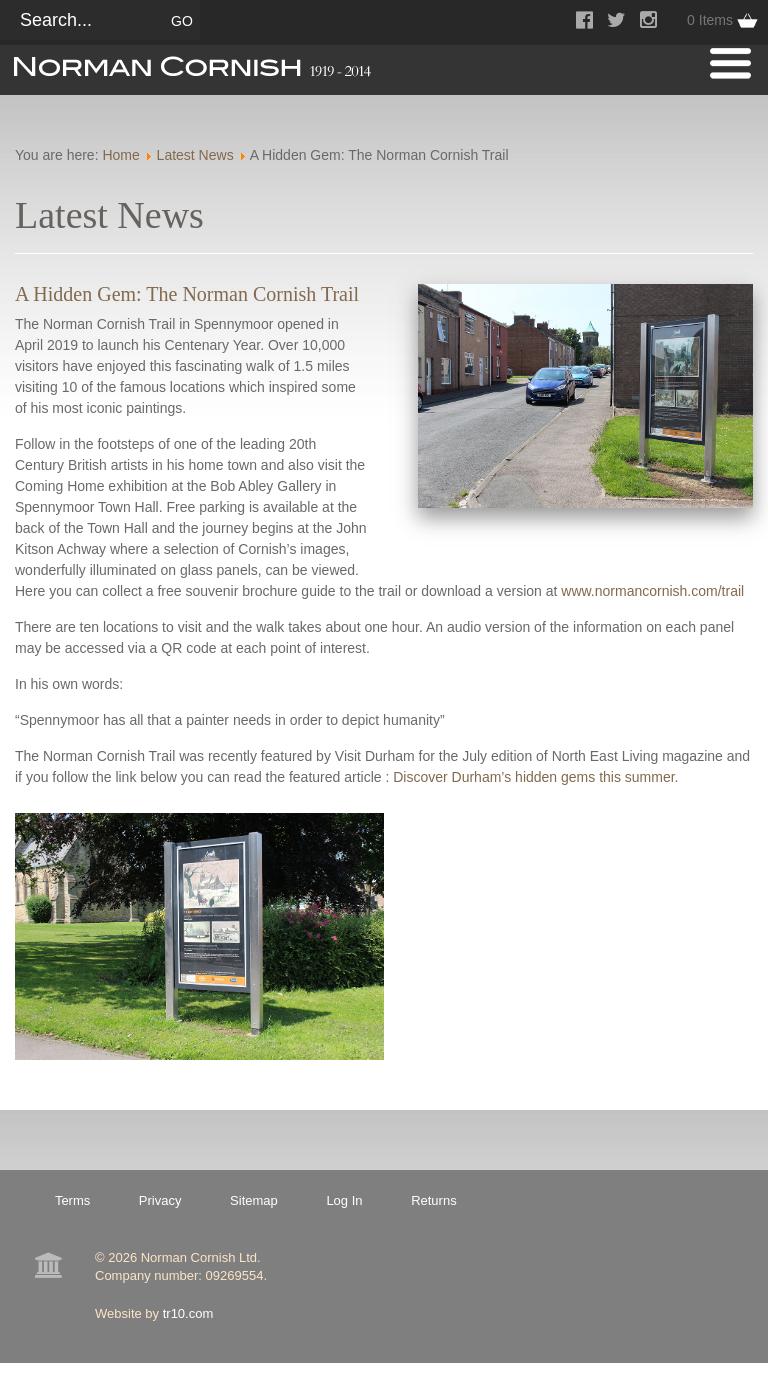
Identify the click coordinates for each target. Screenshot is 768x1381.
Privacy (160, 1200)
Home (120, 155)
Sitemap (254, 1200)
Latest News (195, 155)
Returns (434, 1200)
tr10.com (188, 1313)
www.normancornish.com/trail (652, 591)
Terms (72, 1200)
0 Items (710, 20)
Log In (344, 1200)
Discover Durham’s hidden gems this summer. (535, 777)
